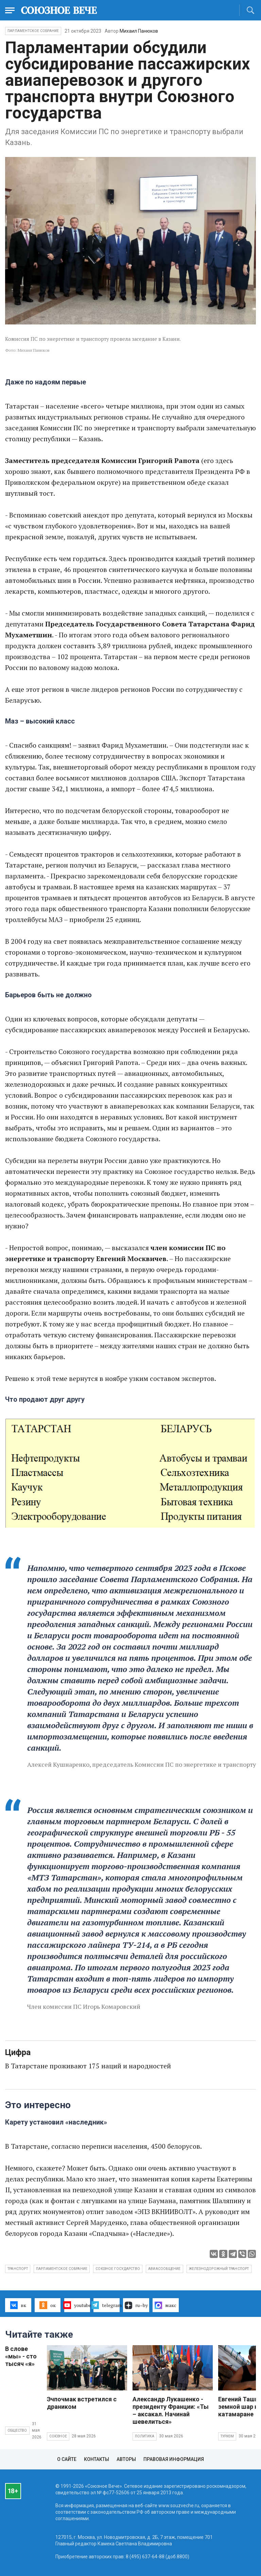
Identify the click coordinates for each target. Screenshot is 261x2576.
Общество (17, 2430)
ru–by (136, 2305)
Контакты (96, 2459)
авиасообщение (164, 2269)
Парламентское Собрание (33, 31)
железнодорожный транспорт (219, 2269)
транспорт (17, 2269)
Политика (145, 2436)
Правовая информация (173, 2459)
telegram (106, 2305)
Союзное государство (117, 2269)
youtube (77, 2305)
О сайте (66, 2459)
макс (165, 2305)
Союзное (58, 2436)
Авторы (126, 2459)
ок (47, 2305)
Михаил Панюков (139, 31)
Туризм (227, 2436)
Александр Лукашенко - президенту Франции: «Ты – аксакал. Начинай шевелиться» (171, 2410)
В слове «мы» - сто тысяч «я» (21, 2356)
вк (18, 2305)
